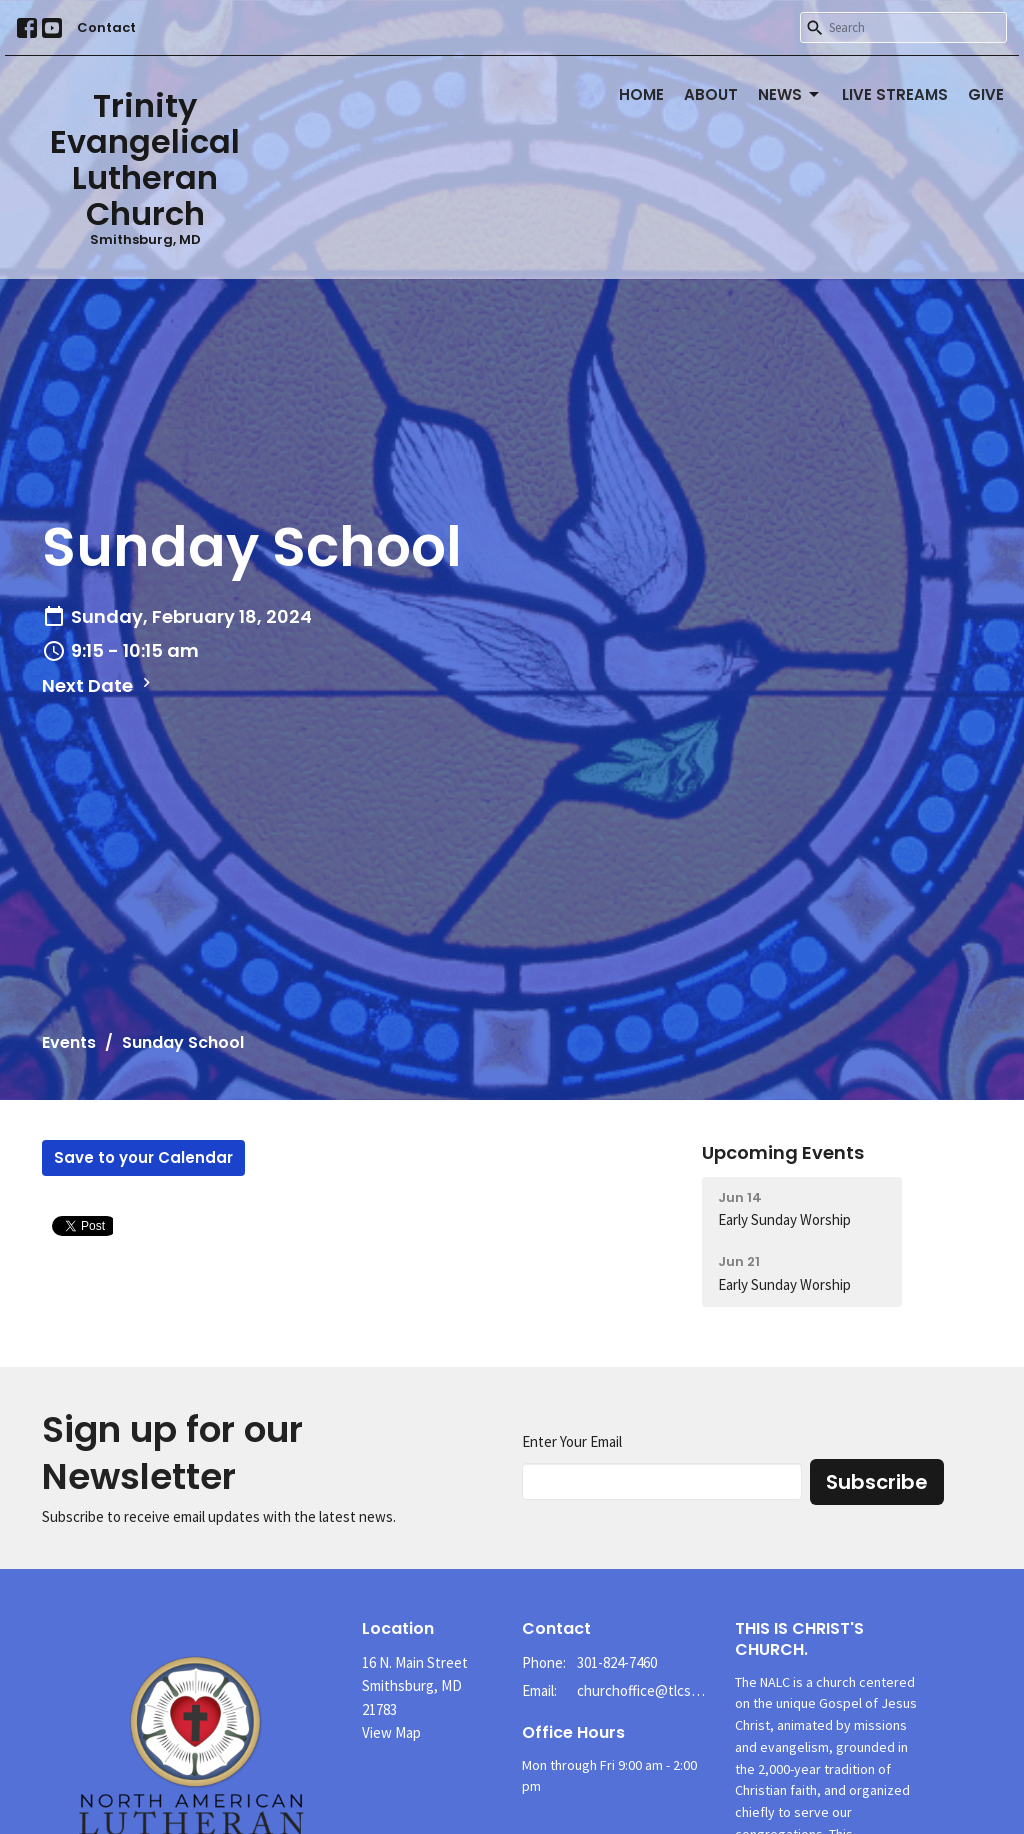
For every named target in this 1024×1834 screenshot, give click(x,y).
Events (69, 1042)
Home (641, 94)
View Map (391, 1732)
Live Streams (895, 94)
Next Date (99, 685)
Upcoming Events (783, 1152)
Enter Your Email (572, 1441)
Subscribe (877, 1482)
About (711, 94)
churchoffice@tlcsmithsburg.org (646, 1690)
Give (986, 94)
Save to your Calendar (143, 1157)
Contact (106, 27)
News (790, 94)
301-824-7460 (617, 1662)
